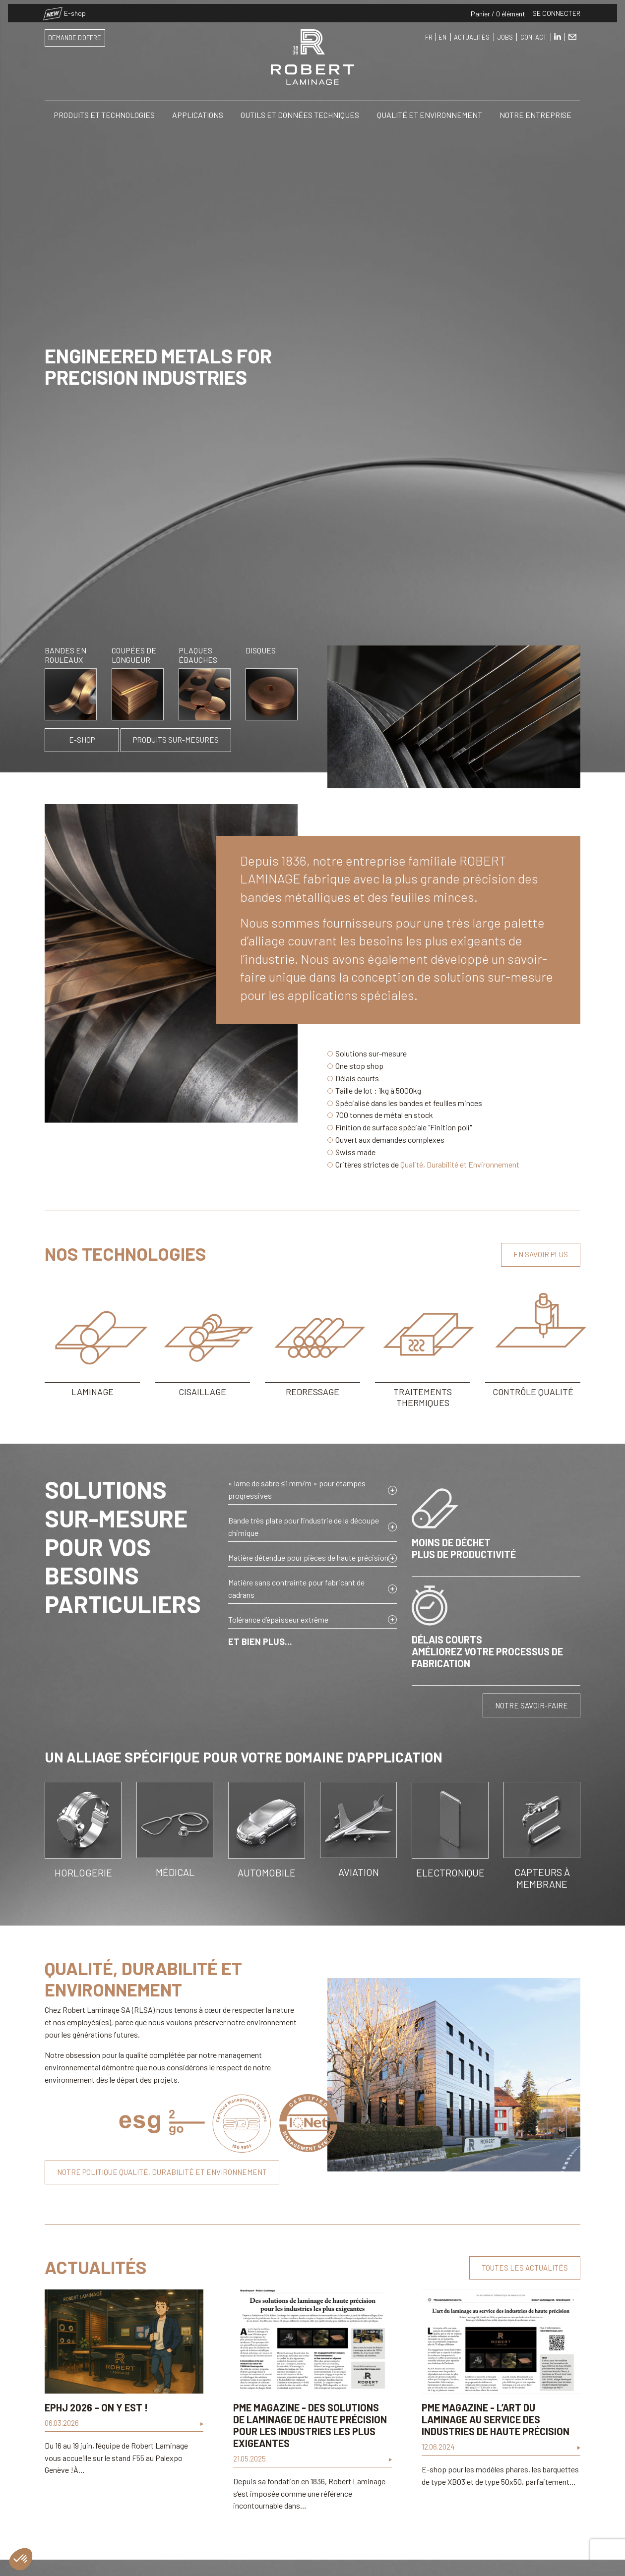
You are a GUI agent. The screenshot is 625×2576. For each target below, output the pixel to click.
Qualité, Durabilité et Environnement (459, 1164)
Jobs (505, 33)
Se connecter (556, 9)
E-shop (65, 9)
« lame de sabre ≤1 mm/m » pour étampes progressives (297, 1489)
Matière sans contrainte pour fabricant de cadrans (296, 1588)
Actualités (472, 33)
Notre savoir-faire (531, 1705)
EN (442, 33)
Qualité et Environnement (429, 111)
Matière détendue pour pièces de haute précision (308, 1557)
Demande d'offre (74, 34)
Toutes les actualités (525, 2267)
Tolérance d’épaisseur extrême (278, 1619)
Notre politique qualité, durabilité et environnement (162, 2171)
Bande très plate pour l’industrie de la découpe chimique (303, 1526)
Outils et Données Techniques (300, 111)
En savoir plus (540, 1254)
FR (429, 33)
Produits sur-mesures (176, 739)
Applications (197, 111)
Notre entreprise (535, 111)
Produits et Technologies (104, 111)
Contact (533, 33)
